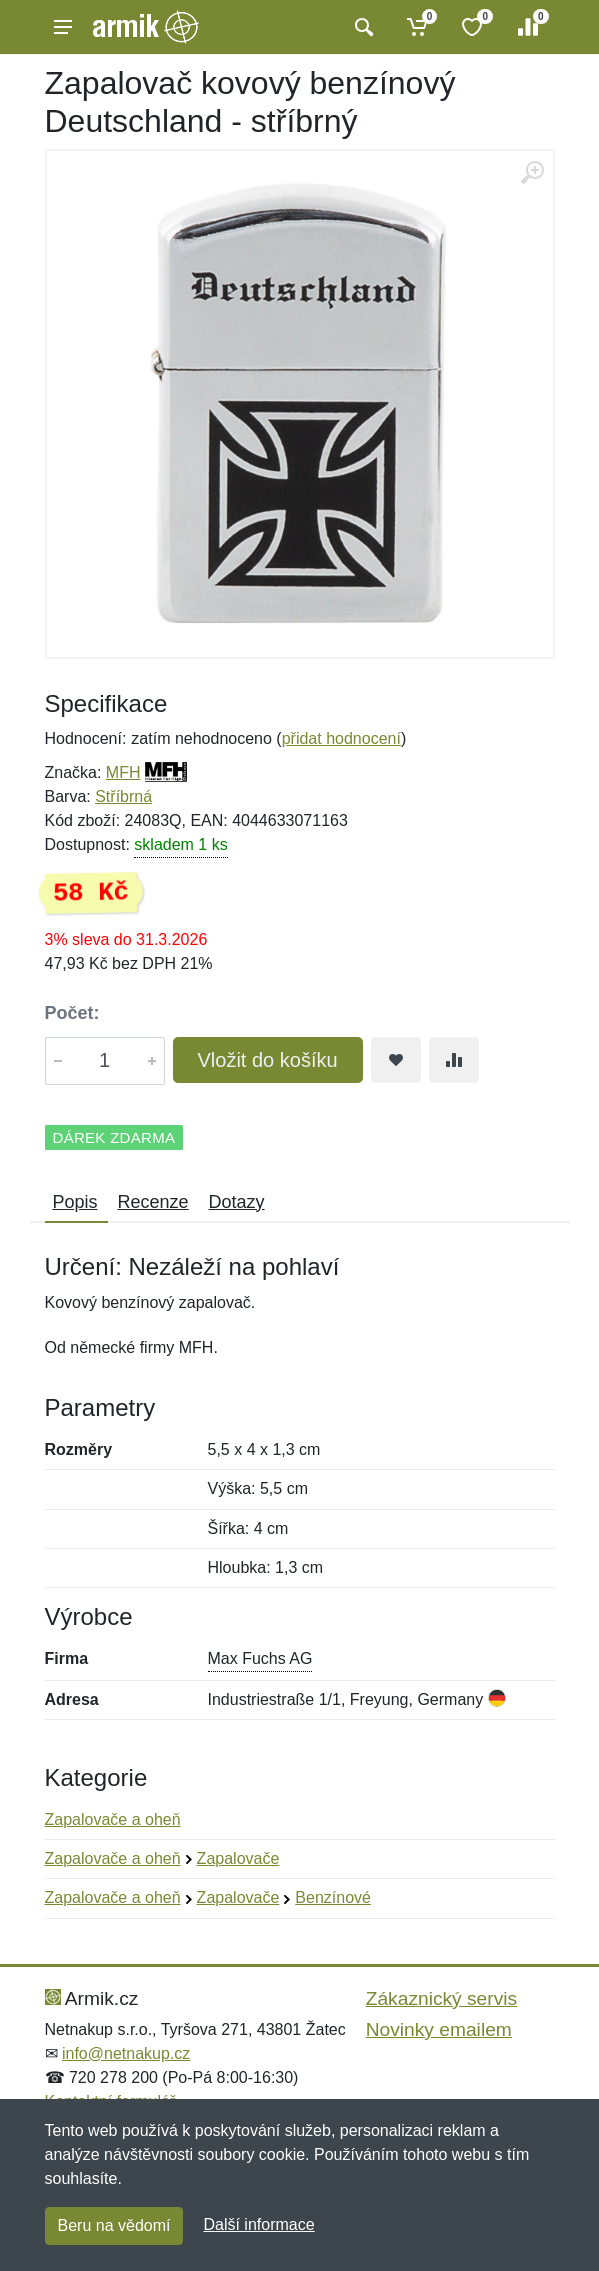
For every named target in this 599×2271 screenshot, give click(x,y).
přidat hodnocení (341, 738)
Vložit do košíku (268, 1060)
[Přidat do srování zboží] (454, 1060)
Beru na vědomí (114, 2225)
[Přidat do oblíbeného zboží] (396, 1060)
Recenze (153, 1202)
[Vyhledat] (361, 27)
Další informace (258, 2224)
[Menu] (63, 27)
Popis (75, 1202)
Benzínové (333, 1897)
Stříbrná (123, 796)
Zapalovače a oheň (113, 1819)
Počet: (72, 1013)
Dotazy (237, 1202)
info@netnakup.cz (126, 2053)
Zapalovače (238, 1858)
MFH (123, 772)
